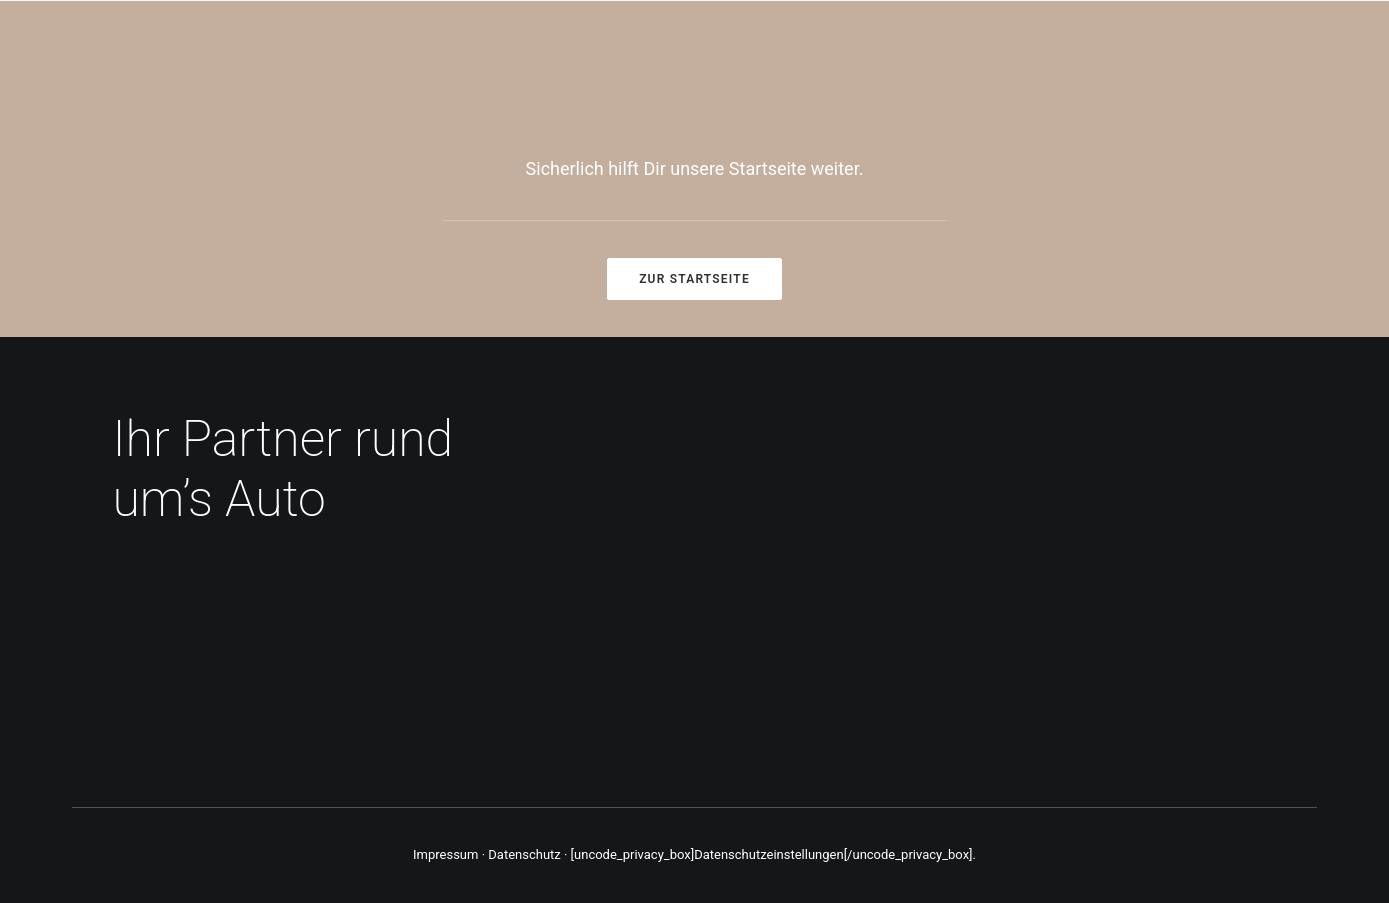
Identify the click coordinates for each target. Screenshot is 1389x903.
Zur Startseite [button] (694, 279)
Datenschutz (524, 854)
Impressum (445, 854)
